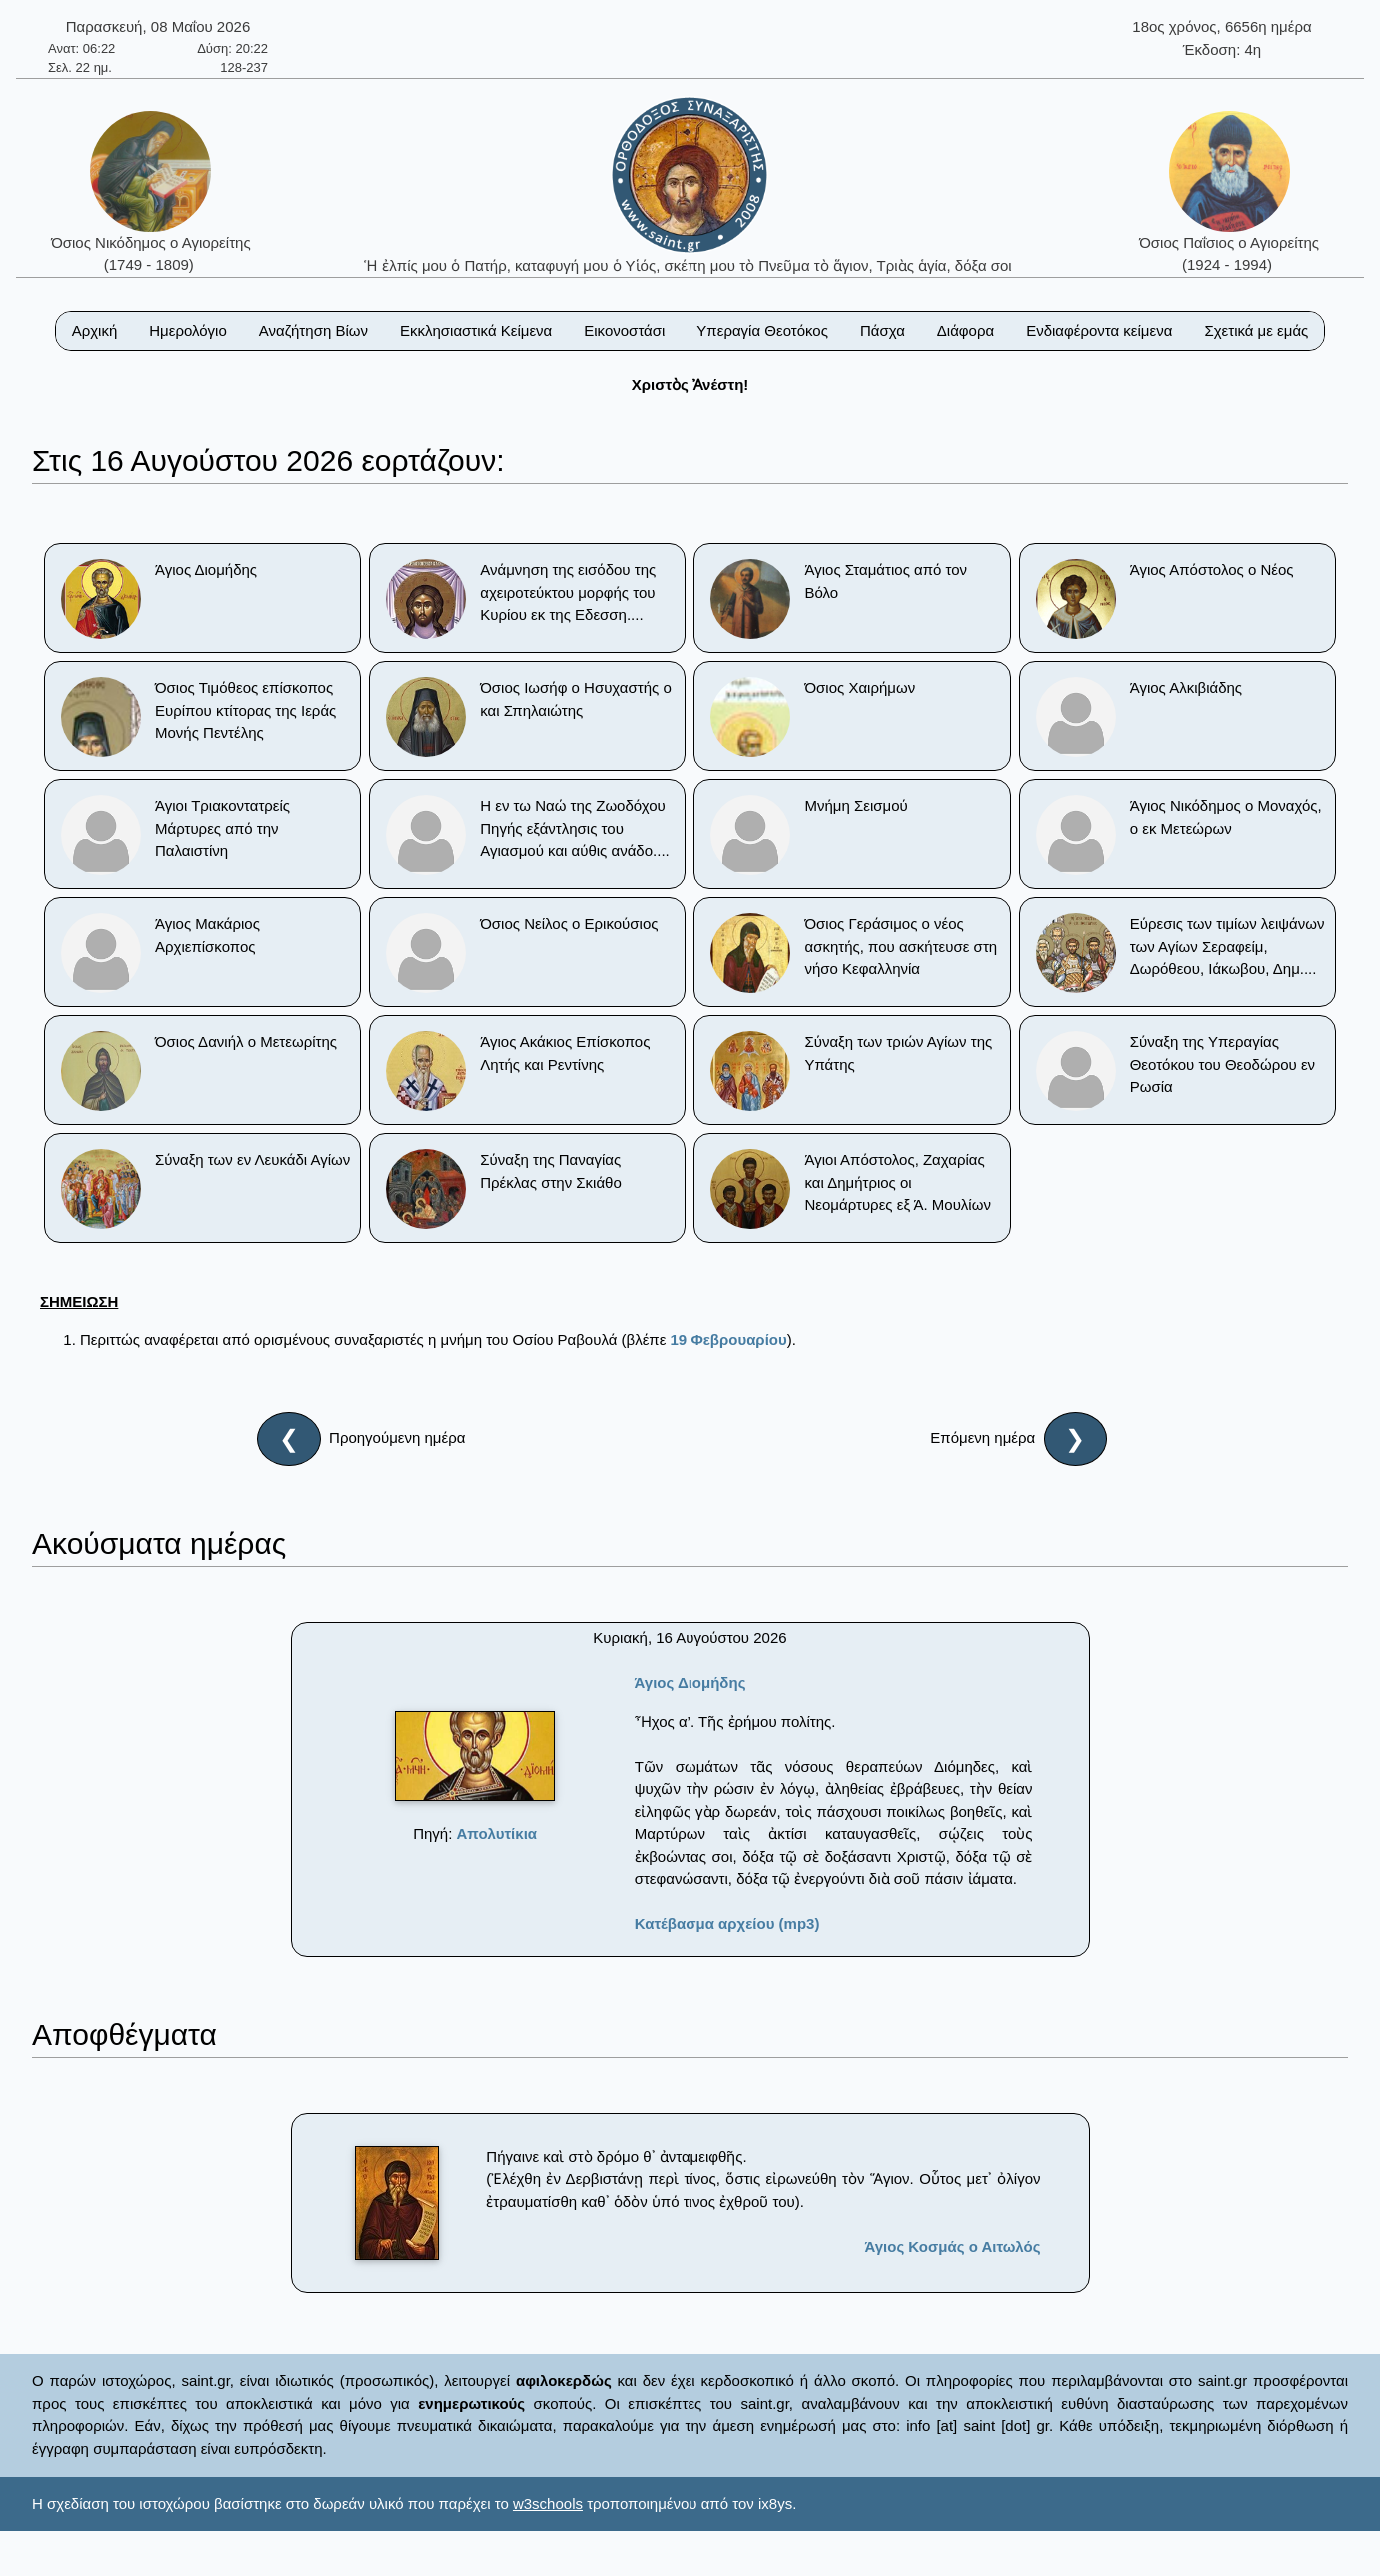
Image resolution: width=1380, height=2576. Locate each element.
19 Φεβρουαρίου (729, 1339)
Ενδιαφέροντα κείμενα (1099, 330)
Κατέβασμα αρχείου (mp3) (727, 1923)
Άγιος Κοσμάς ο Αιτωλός (952, 2246)
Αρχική (95, 330)
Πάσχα (882, 330)
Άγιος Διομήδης (690, 1682)
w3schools (548, 2503)
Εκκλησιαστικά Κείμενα (476, 330)
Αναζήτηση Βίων (313, 330)
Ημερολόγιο (188, 330)
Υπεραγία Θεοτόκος (762, 330)
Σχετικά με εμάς (1256, 330)
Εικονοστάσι (624, 330)
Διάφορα (965, 330)
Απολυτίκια (497, 1833)
